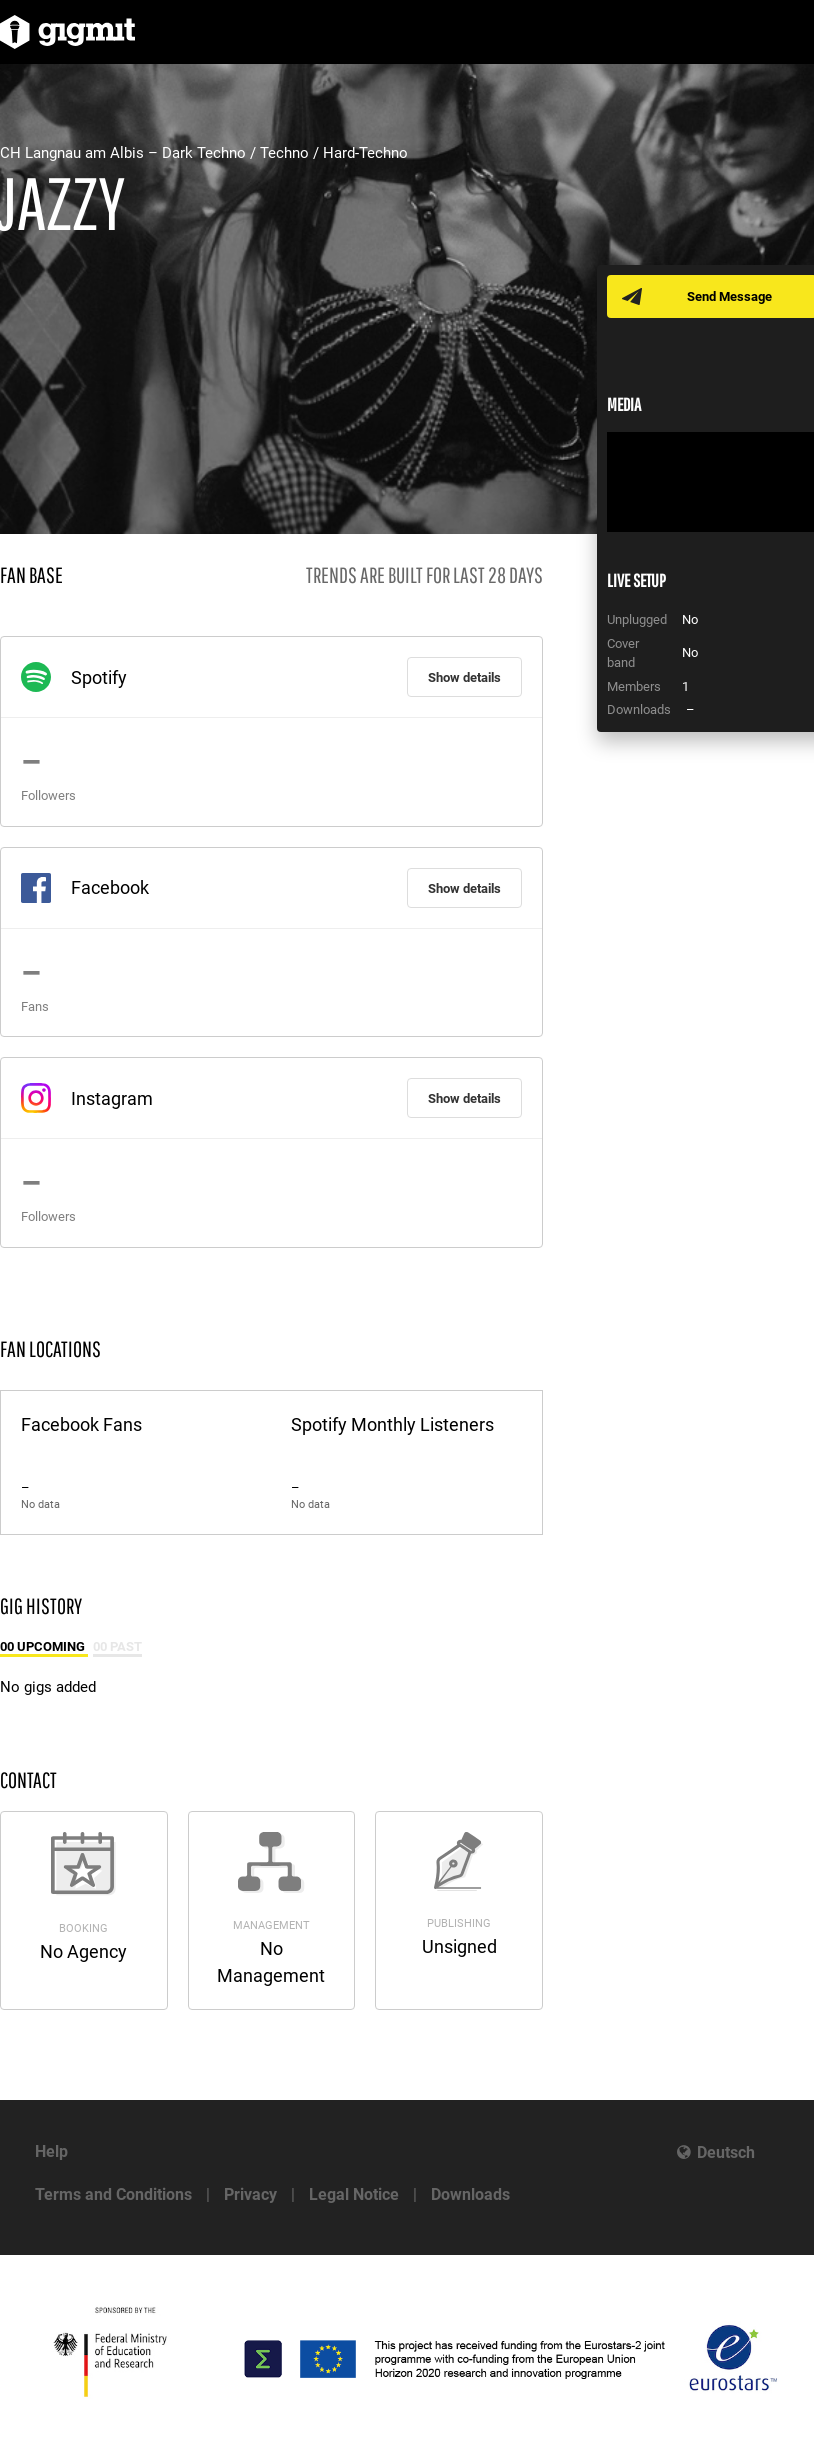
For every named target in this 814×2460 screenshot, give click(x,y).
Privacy (250, 2194)
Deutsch (726, 2152)
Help (51, 2151)
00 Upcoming (44, 1646)
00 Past (117, 1646)
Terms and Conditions (113, 2194)
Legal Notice (354, 2194)
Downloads (470, 2194)
